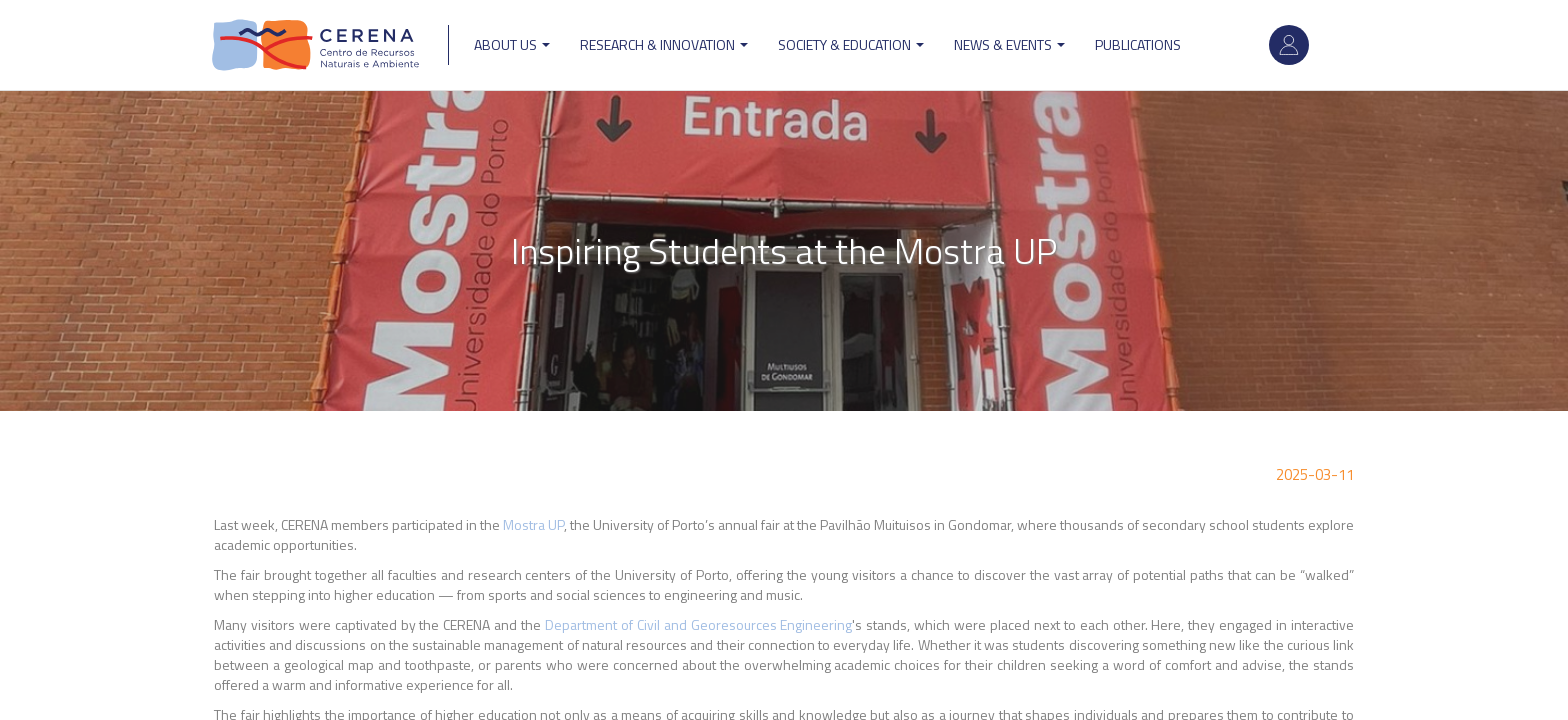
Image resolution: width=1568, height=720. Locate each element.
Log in (1289, 45)
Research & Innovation (664, 44)
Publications (1138, 44)
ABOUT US (512, 44)
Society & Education (851, 44)
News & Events (1009, 44)
